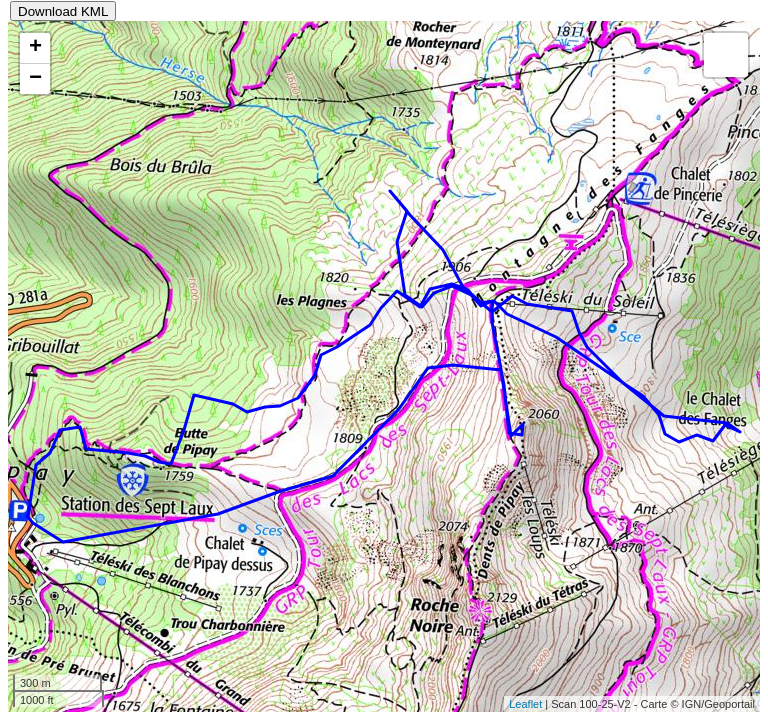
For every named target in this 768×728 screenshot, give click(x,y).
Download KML (63, 11)
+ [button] (35, 48)
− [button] (35, 79)
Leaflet (525, 704)
